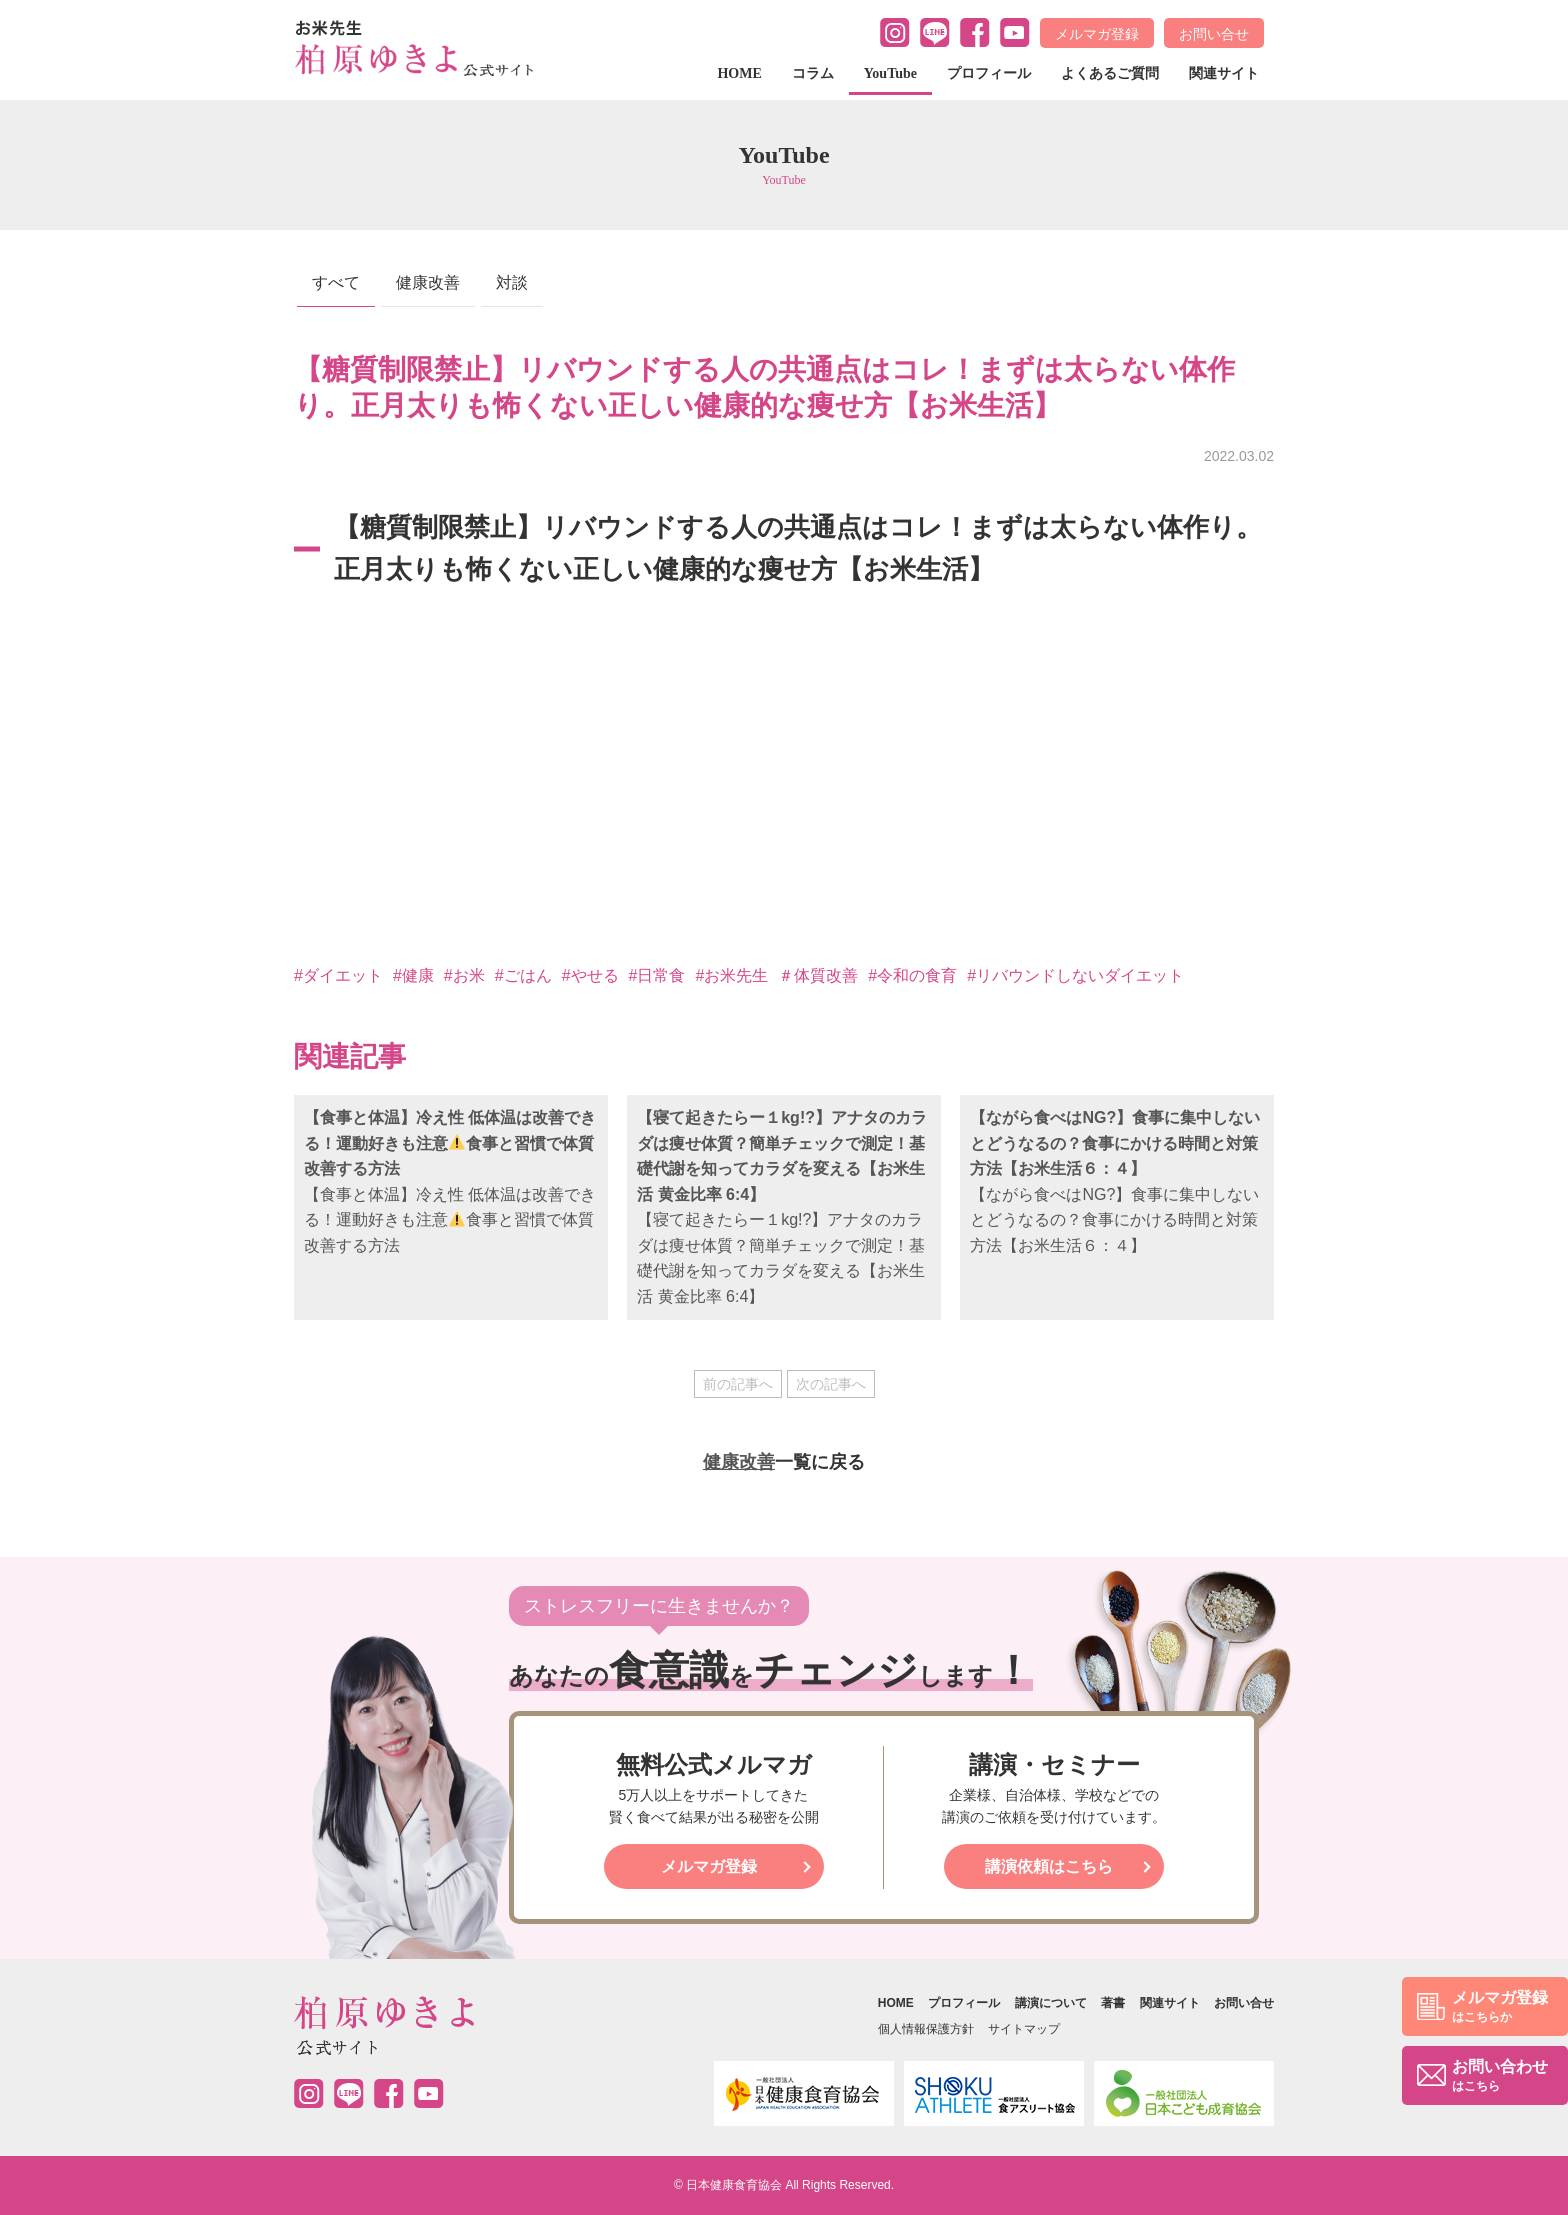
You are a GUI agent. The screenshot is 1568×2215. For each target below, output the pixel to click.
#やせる (590, 975)
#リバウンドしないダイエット (1075, 975)
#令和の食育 (912, 975)
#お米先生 (731, 975)
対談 (512, 282)
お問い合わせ (1500, 2076)
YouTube (890, 73)
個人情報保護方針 (926, 2029)
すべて (336, 282)
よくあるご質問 (1110, 73)
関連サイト (1224, 73)
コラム (813, 73)
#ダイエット (338, 975)
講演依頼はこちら (1049, 1866)
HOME (739, 73)
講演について (1051, 2003)
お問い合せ (1214, 34)
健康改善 (428, 282)
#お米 (464, 975)
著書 (1113, 2003)
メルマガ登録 (1097, 34)
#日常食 (657, 975)
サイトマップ (1024, 2029)
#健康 (413, 975)
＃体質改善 (818, 975)
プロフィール (989, 73)
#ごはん (523, 975)
